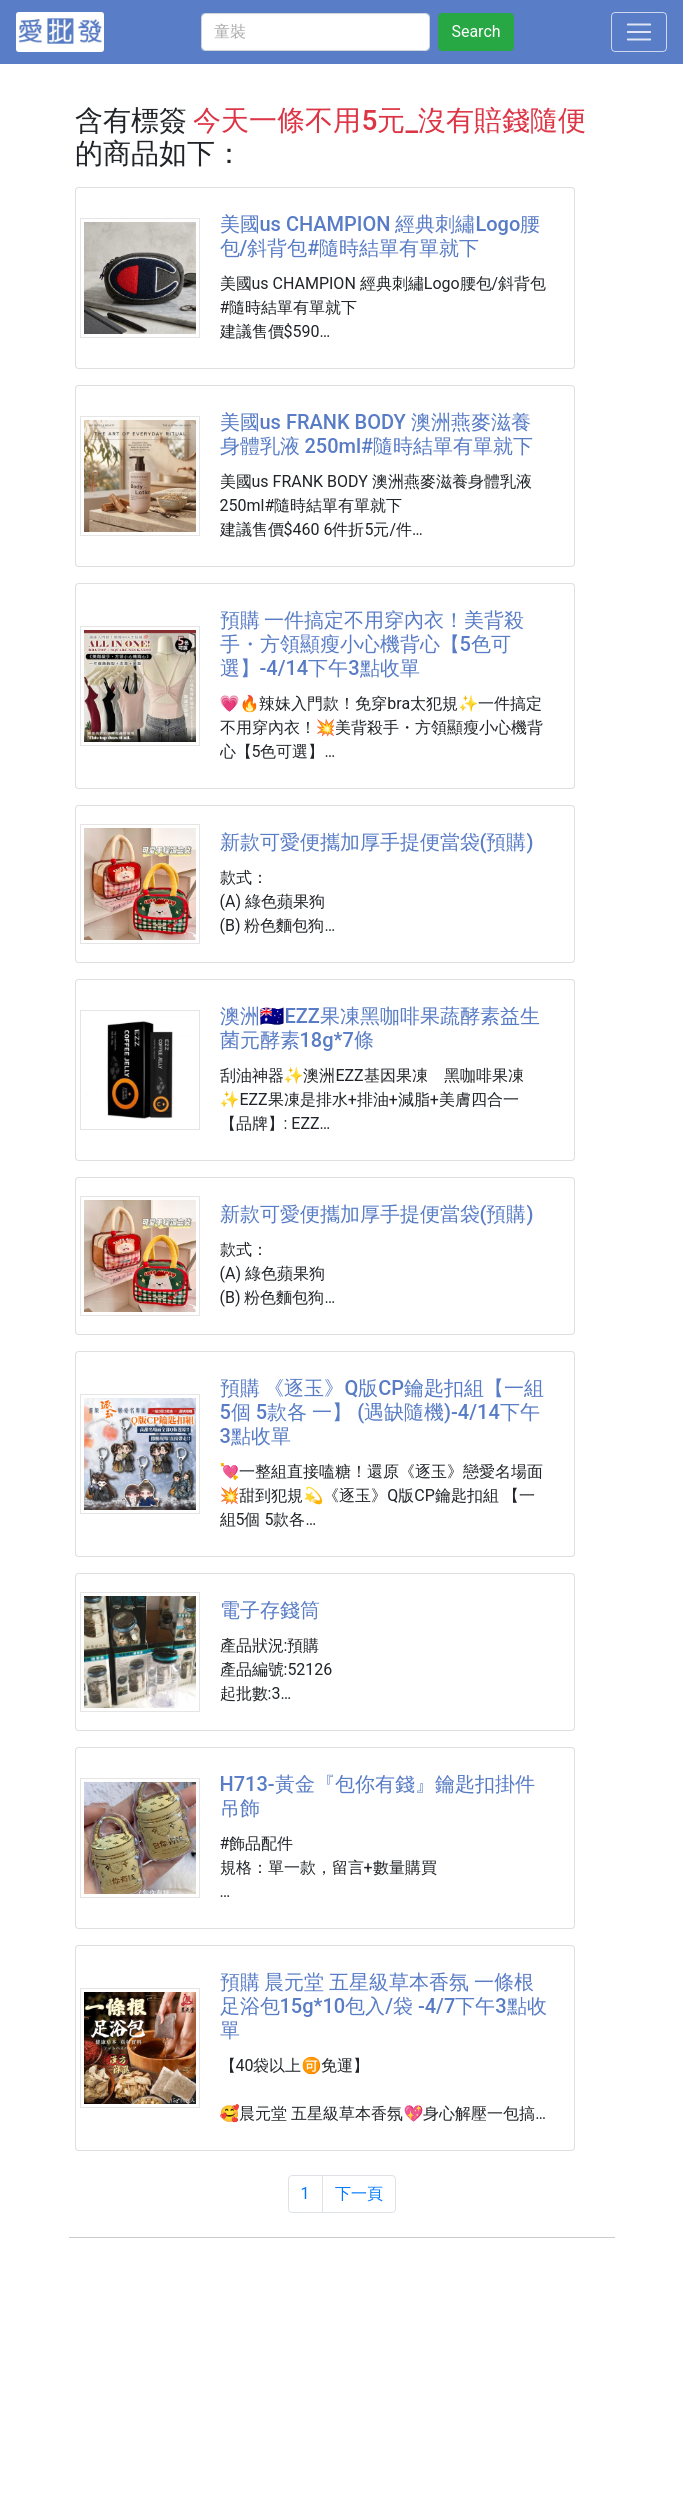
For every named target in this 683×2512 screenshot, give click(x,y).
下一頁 (359, 2193)
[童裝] (315, 32)
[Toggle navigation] (639, 32)
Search (475, 31)
